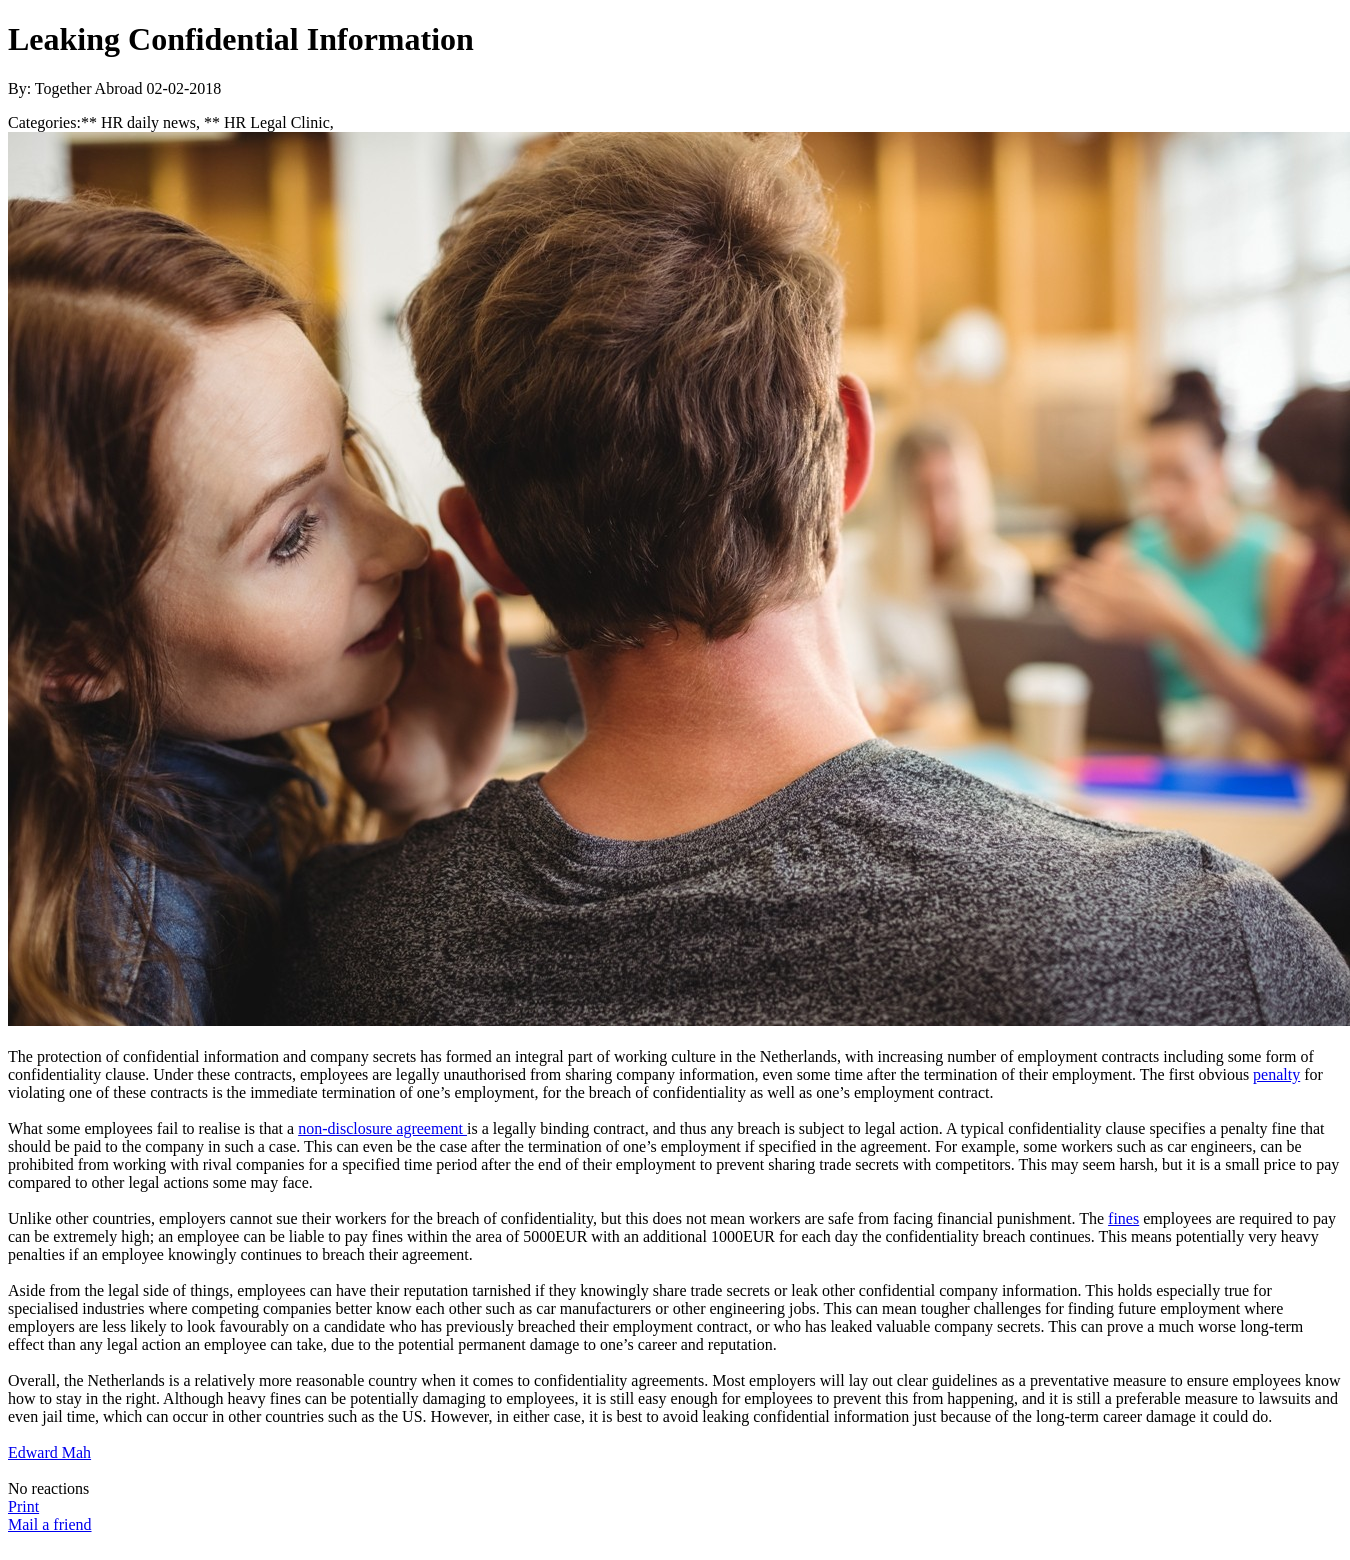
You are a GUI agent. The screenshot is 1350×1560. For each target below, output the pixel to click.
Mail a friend (50, 1524)
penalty (1276, 1074)
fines (1123, 1218)
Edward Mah (49, 1452)
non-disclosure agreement (382, 1128)
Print (23, 1506)
